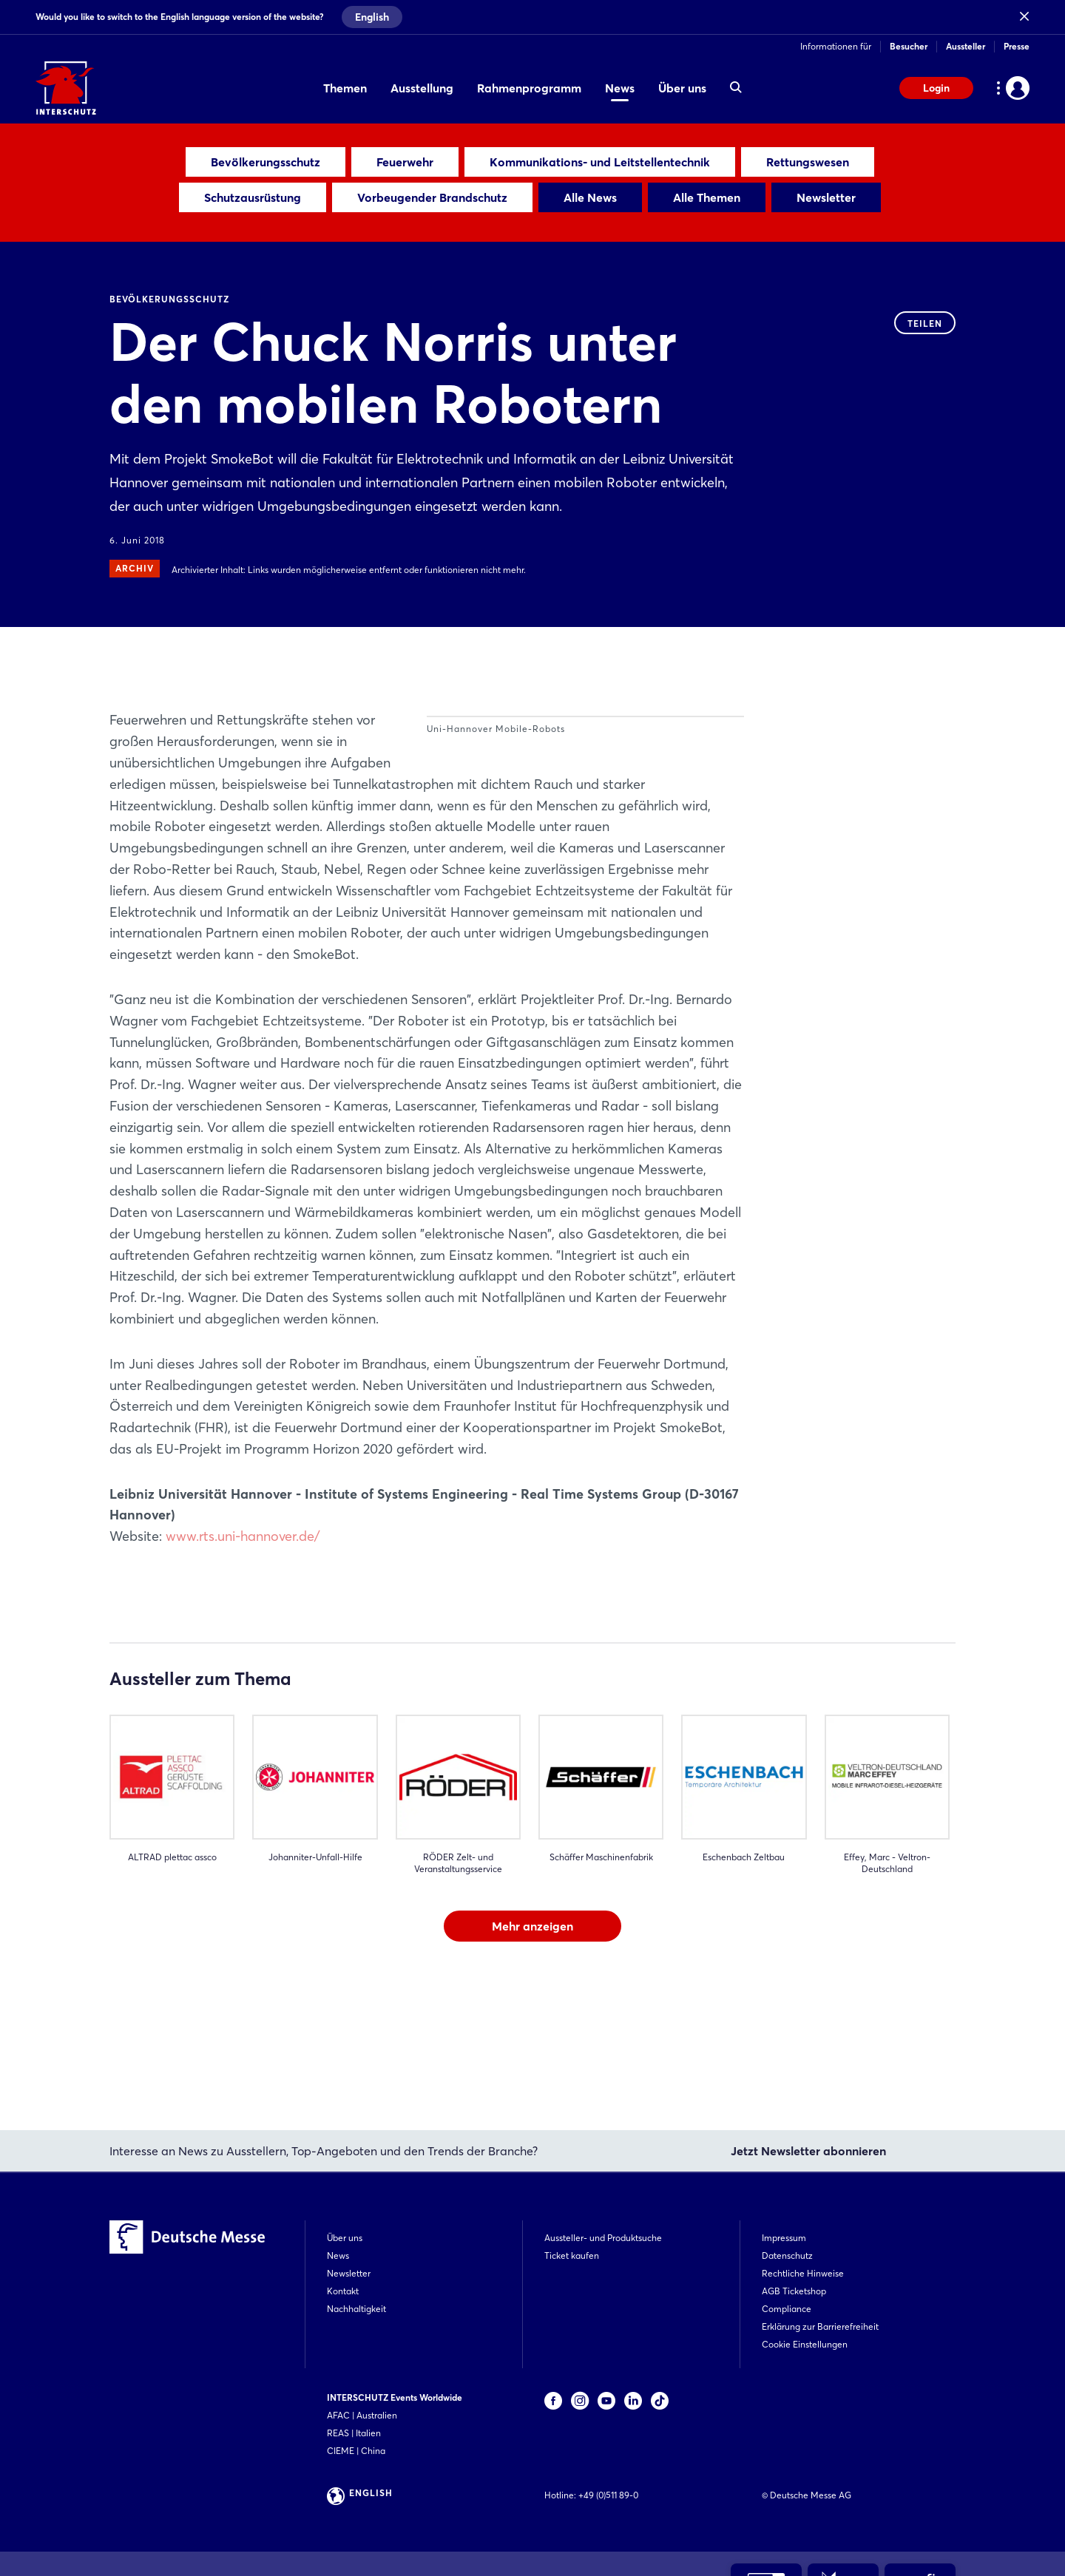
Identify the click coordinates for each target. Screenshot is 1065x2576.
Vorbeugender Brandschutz (432, 197)
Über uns (344, 2237)
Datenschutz (787, 2255)
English (372, 17)
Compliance (786, 2308)
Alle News (590, 197)
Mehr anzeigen (532, 2032)
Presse (1017, 46)
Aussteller (965, 46)
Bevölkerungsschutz (265, 162)
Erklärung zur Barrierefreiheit (820, 2326)
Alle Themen (706, 197)
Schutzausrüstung (252, 197)
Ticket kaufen (571, 2255)
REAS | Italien (354, 2432)
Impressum (784, 2237)
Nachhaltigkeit (356, 2308)
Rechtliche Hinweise (803, 2273)
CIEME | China (356, 2450)
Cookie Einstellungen (805, 2344)
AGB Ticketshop (794, 2291)
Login (936, 88)
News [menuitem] (620, 88)
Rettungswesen (807, 162)
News (338, 2255)
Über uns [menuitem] (682, 88)
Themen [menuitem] (345, 88)
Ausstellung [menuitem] (421, 88)
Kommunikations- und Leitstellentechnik (600, 162)
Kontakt (343, 2291)
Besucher (908, 46)
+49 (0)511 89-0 (608, 2495)
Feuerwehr (404, 162)
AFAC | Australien (362, 2415)
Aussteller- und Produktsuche (603, 2237)
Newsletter (826, 197)
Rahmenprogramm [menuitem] (529, 88)
